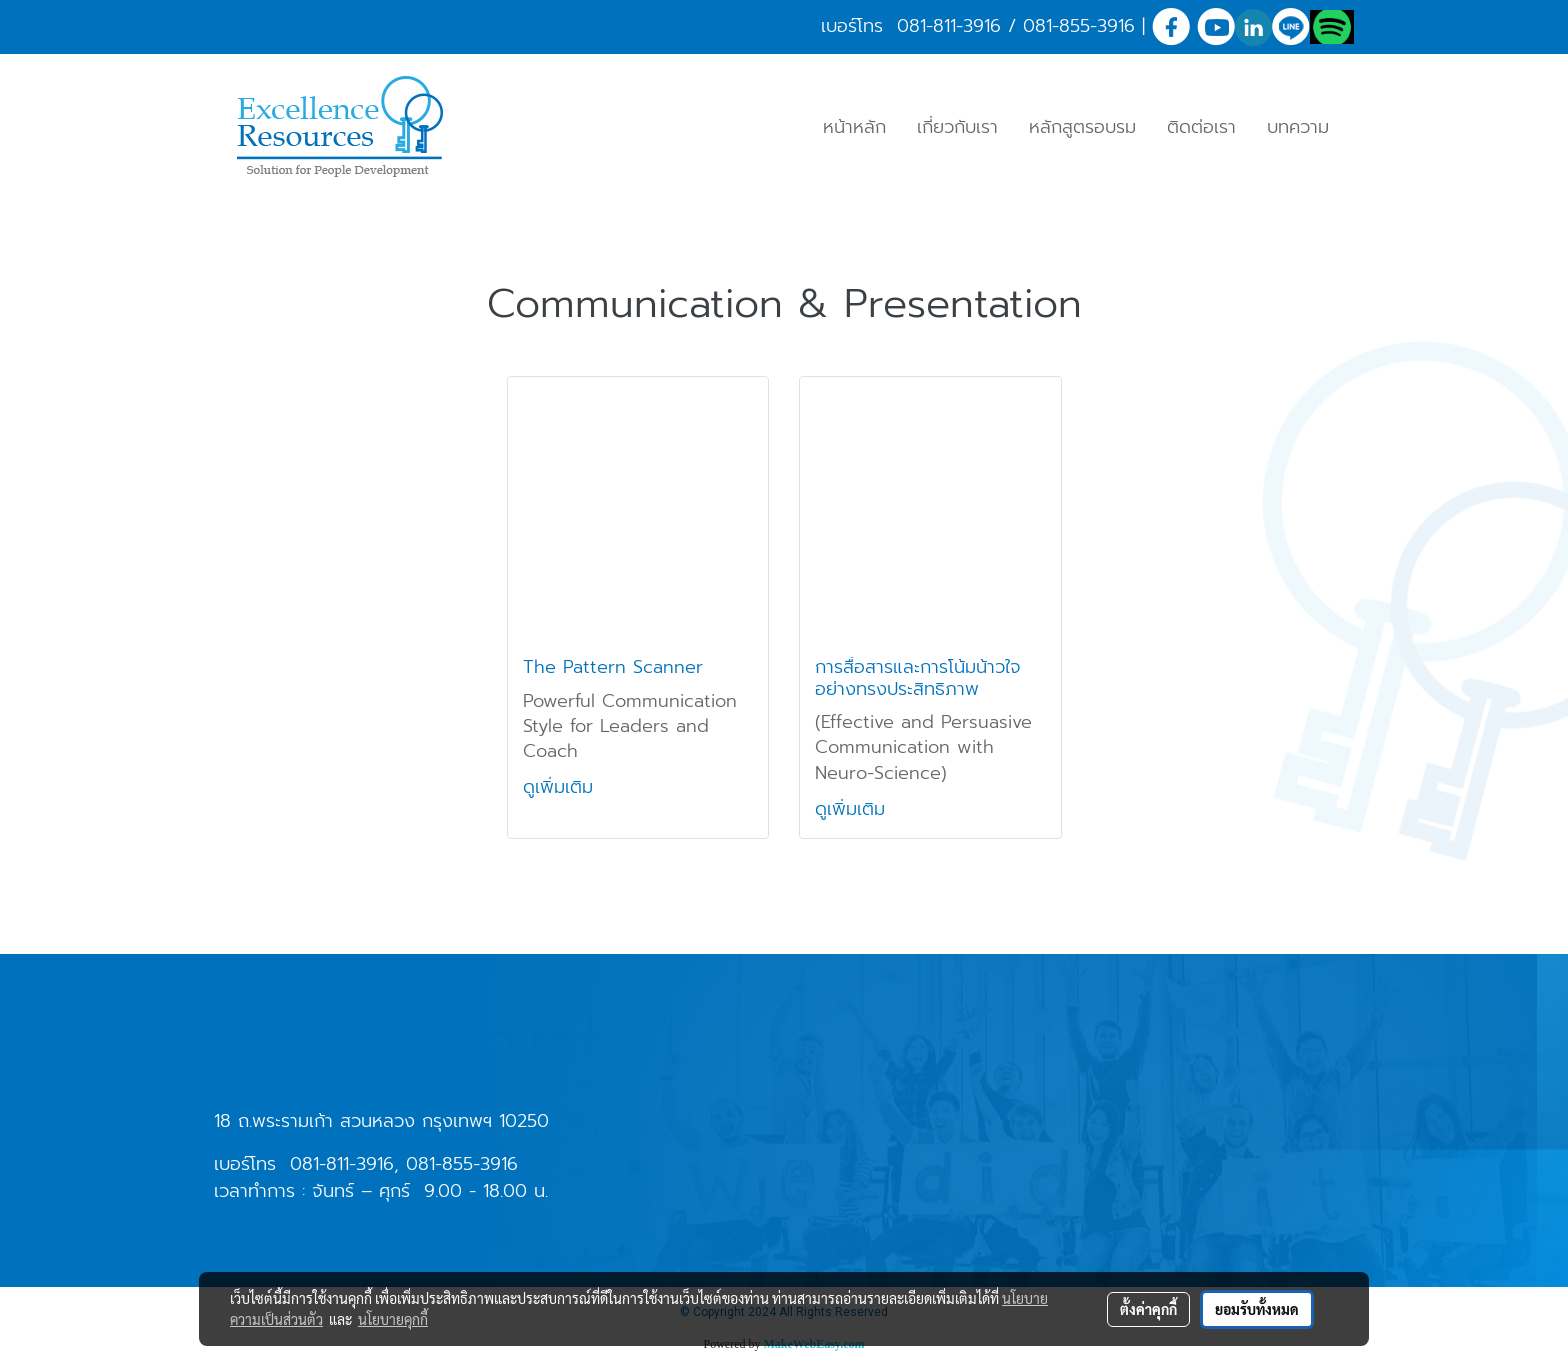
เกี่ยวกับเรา (957, 127)
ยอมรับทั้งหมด (1257, 1309)
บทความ (1298, 127)
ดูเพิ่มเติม (561, 787)
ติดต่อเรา (1201, 127)
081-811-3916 (949, 26)
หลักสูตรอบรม (1082, 127)
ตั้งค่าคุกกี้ (1148, 1309)
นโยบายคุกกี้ (393, 1319)
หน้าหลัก (854, 127)
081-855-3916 (1079, 26)
